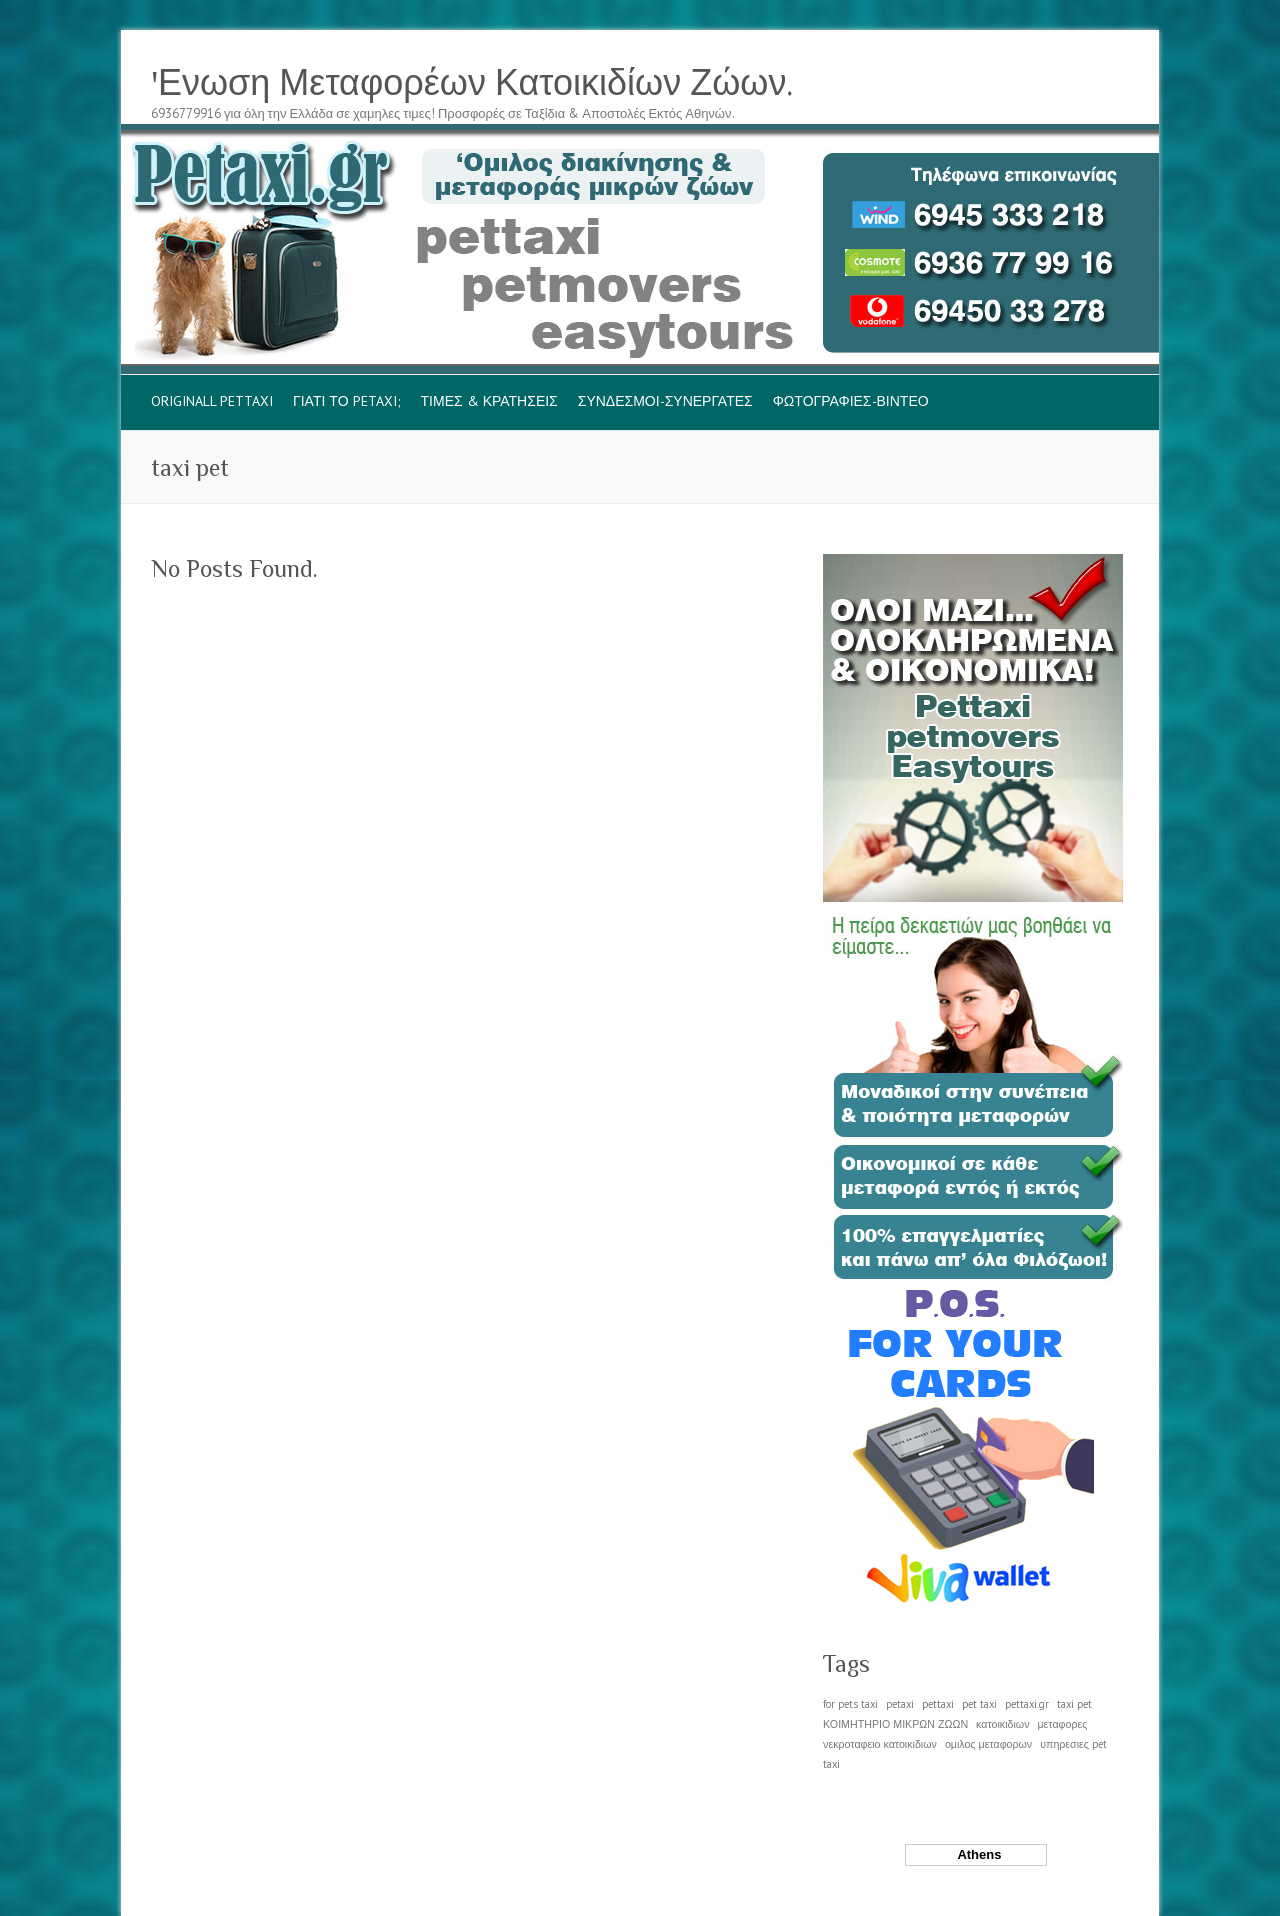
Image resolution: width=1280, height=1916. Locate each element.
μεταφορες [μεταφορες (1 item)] (1062, 1724)
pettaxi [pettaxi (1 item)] (938, 1704)
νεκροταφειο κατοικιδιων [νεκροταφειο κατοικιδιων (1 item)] (880, 1744)
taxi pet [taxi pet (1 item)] (1074, 1704)
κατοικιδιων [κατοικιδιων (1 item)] (1002, 1724)
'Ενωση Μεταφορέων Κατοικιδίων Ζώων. (472, 83)
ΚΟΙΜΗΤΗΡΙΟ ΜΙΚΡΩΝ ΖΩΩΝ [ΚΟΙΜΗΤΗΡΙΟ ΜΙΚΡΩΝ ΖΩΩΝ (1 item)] (895, 1724)
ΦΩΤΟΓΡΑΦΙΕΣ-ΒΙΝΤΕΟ (851, 401)
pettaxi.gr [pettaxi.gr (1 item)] (1027, 1704)
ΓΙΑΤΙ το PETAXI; (347, 401)
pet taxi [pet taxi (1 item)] (979, 1704)
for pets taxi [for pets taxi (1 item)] (850, 1704)
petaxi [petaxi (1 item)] (900, 1704)
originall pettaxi (212, 401)
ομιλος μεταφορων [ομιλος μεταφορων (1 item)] (988, 1744)
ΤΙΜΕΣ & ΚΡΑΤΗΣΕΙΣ (489, 401)
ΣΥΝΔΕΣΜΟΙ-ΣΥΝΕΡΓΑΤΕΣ (665, 401)
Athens (976, 1854)
